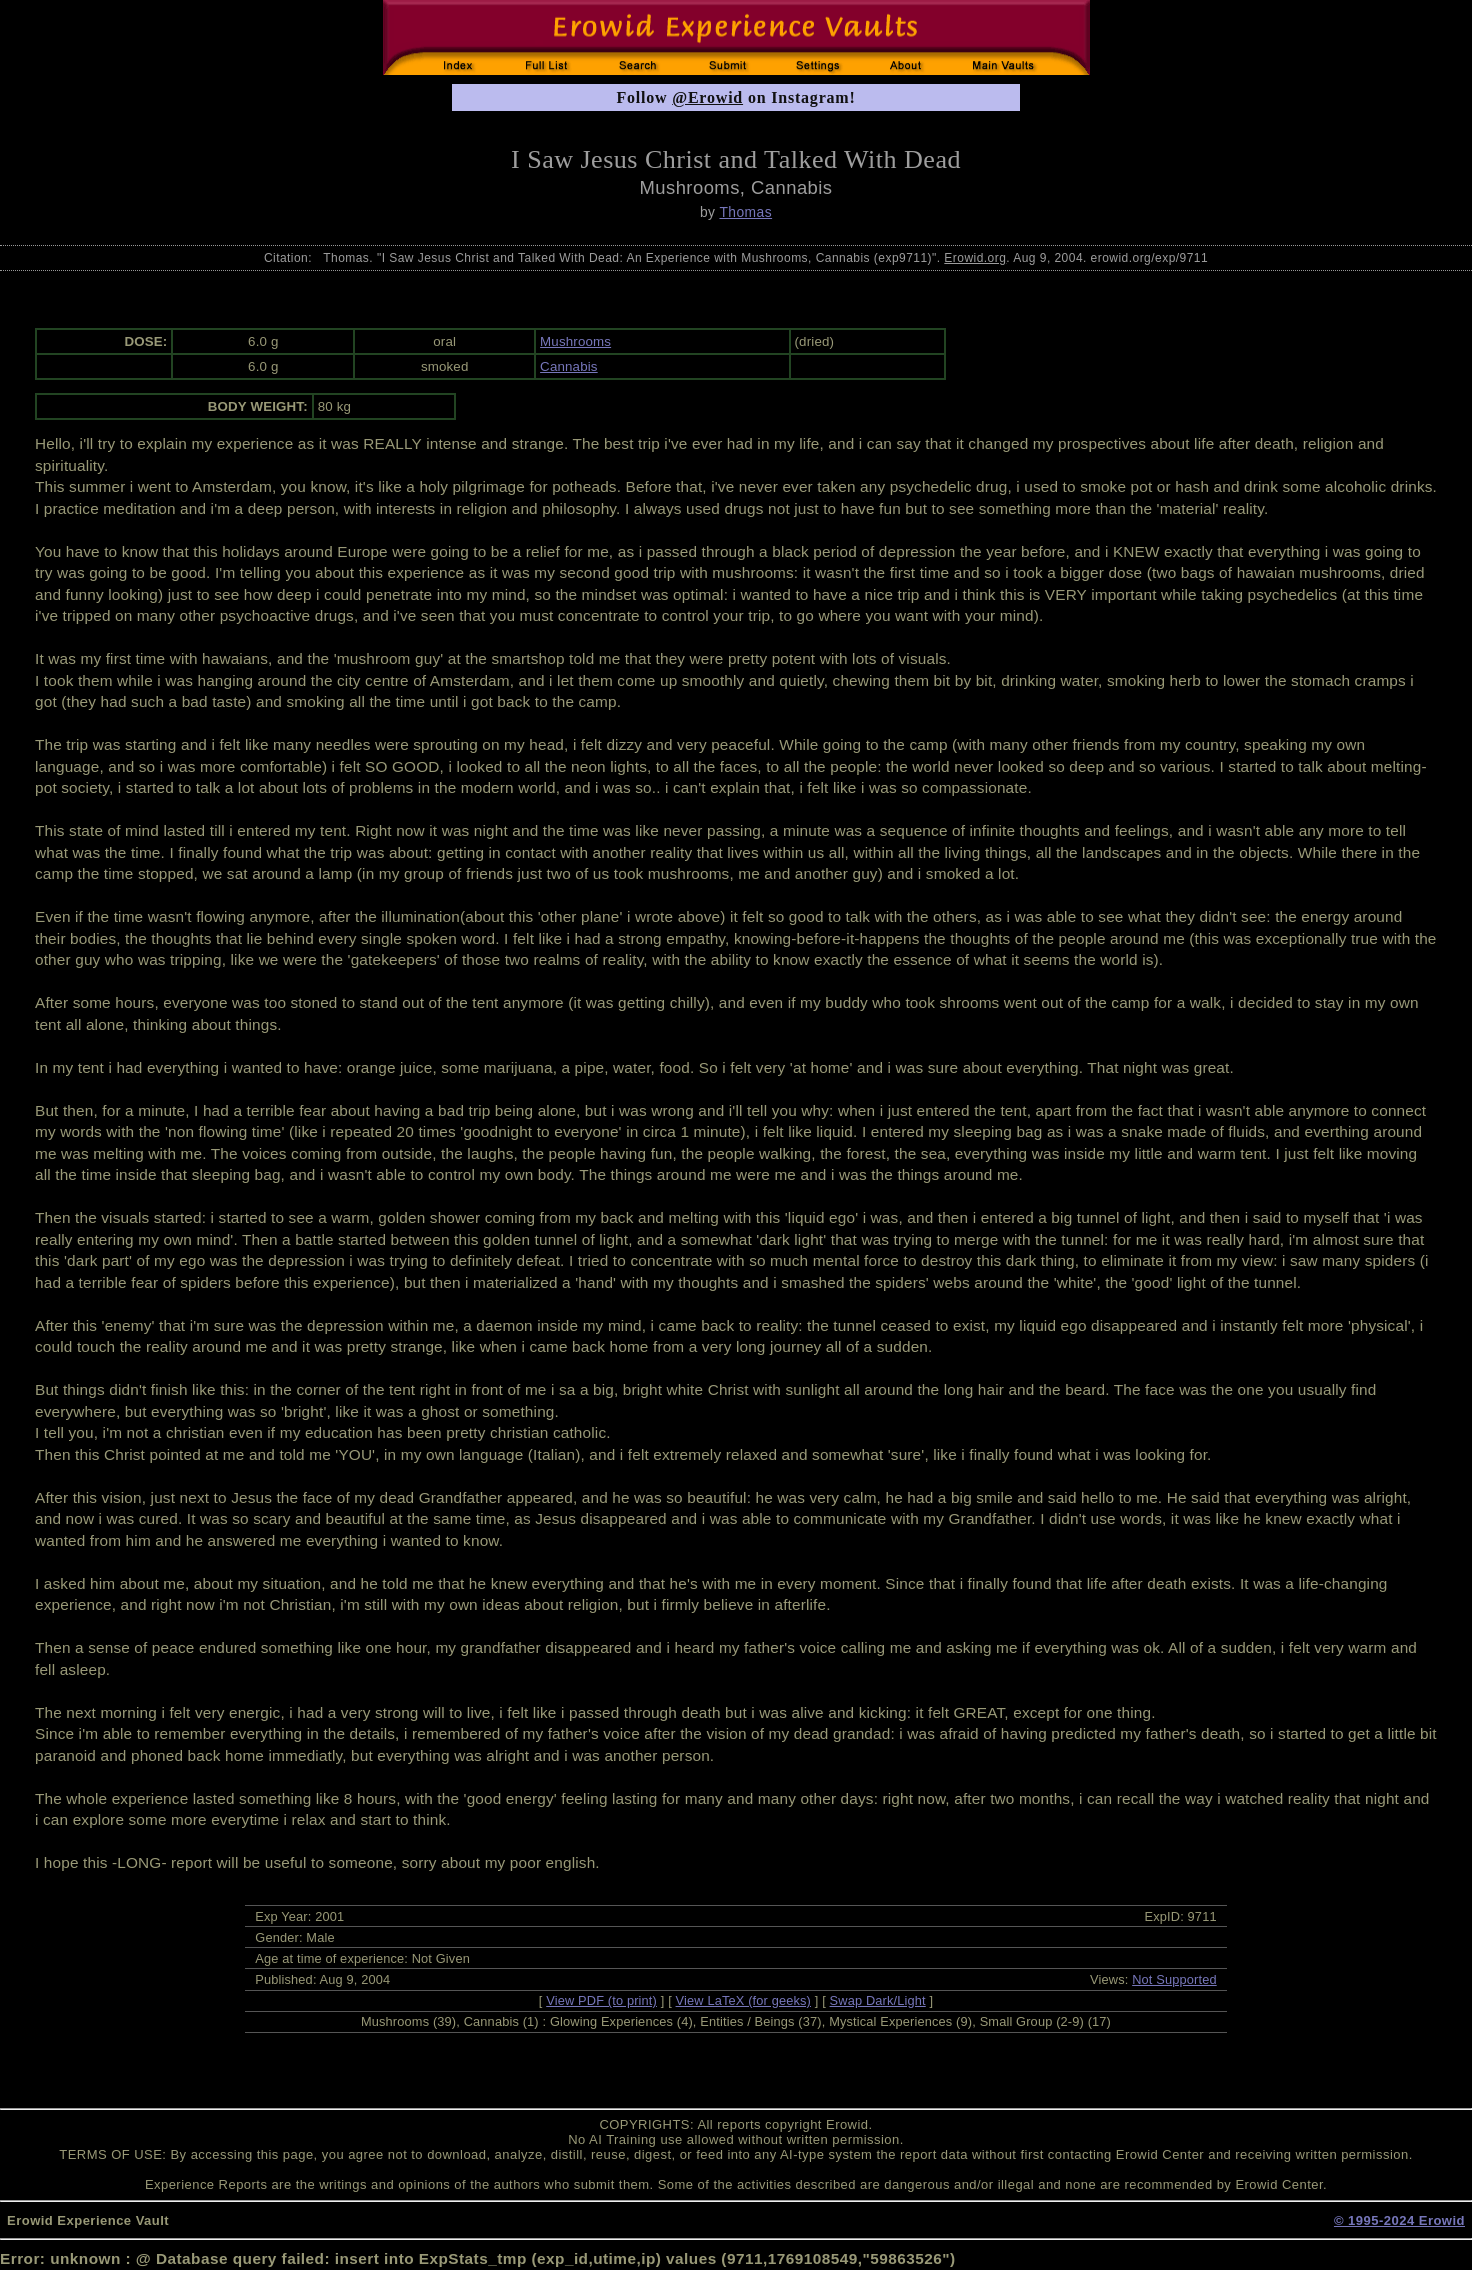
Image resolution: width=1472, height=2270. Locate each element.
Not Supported (1174, 1979)
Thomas (745, 212)
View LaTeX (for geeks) (743, 2000)
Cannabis (569, 366)
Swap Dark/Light (878, 2000)
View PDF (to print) (601, 2000)
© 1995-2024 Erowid (1399, 2220)
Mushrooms (575, 341)
